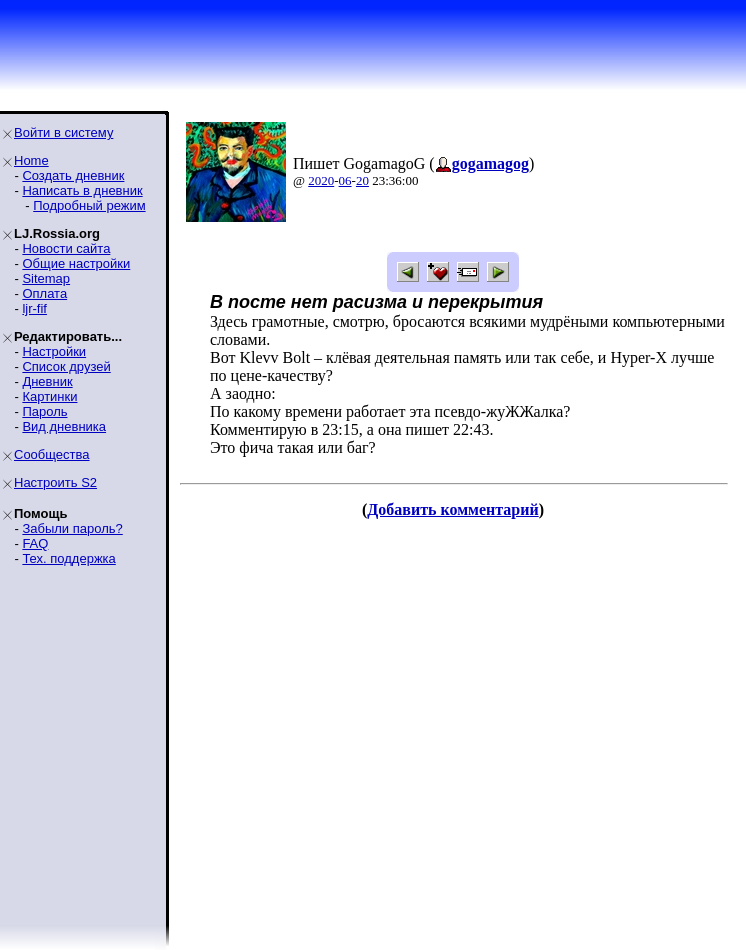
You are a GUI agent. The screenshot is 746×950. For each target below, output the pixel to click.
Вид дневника (64, 426)
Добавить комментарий (452, 509)
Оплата (44, 293)
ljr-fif (34, 308)
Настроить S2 (55, 482)
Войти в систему (63, 132)
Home (31, 160)
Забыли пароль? (72, 528)
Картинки (49, 396)
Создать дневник (73, 175)
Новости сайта (66, 248)
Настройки (54, 351)
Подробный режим (89, 205)
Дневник (47, 381)
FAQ (35, 543)
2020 (321, 180)
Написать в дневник (82, 190)
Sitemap (46, 278)
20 (362, 180)
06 (345, 180)
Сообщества (52, 454)
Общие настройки (76, 263)
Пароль (44, 411)
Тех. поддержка (68, 558)
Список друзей (66, 366)
